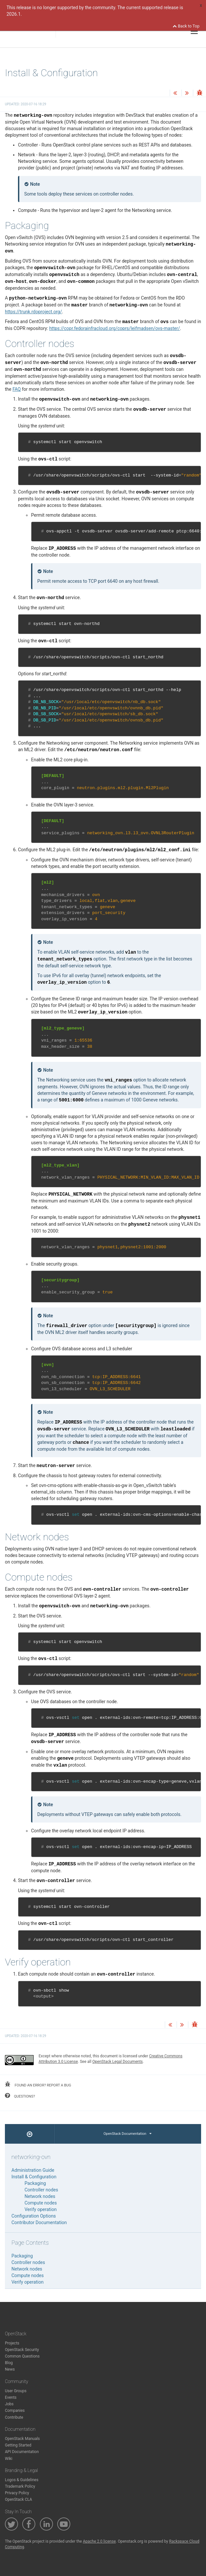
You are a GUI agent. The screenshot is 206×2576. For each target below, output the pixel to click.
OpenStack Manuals (22, 2438)
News (10, 2369)
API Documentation (22, 2451)
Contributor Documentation (39, 2222)
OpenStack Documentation (128, 2134)
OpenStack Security (22, 2349)
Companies (15, 2410)
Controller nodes (41, 2189)
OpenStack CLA (18, 2499)
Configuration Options (33, 2216)
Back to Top (186, 26)
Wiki (8, 2458)
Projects (12, 2343)
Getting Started (18, 2445)
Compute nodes (41, 2202)
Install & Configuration (33, 2176)
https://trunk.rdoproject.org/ (33, 311)
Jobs (9, 2404)
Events (11, 2397)
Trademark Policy (20, 2486)
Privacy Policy (17, 2493)
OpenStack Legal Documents (117, 2061)
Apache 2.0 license (99, 2541)
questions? (20, 2096)
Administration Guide (32, 2170)
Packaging (35, 2183)
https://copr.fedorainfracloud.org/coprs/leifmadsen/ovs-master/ (114, 328)
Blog (9, 2362)
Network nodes (40, 2196)
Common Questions (22, 2356)
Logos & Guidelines (21, 2480)
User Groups (15, 2391)
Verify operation (41, 2209)
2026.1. (14, 14)
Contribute (14, 2417)
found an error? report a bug (38, 2084)
